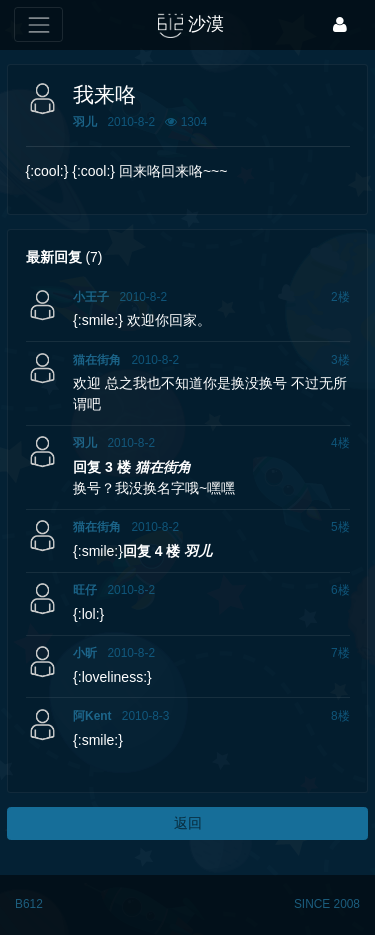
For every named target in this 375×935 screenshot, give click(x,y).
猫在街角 (97, 360)
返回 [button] (188, 823)
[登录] (340, 24)
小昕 (85, 653)
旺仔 (85, 590)
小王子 (91, 297)
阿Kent (92, 716)
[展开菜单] (38, 24)
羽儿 (85, 122)
